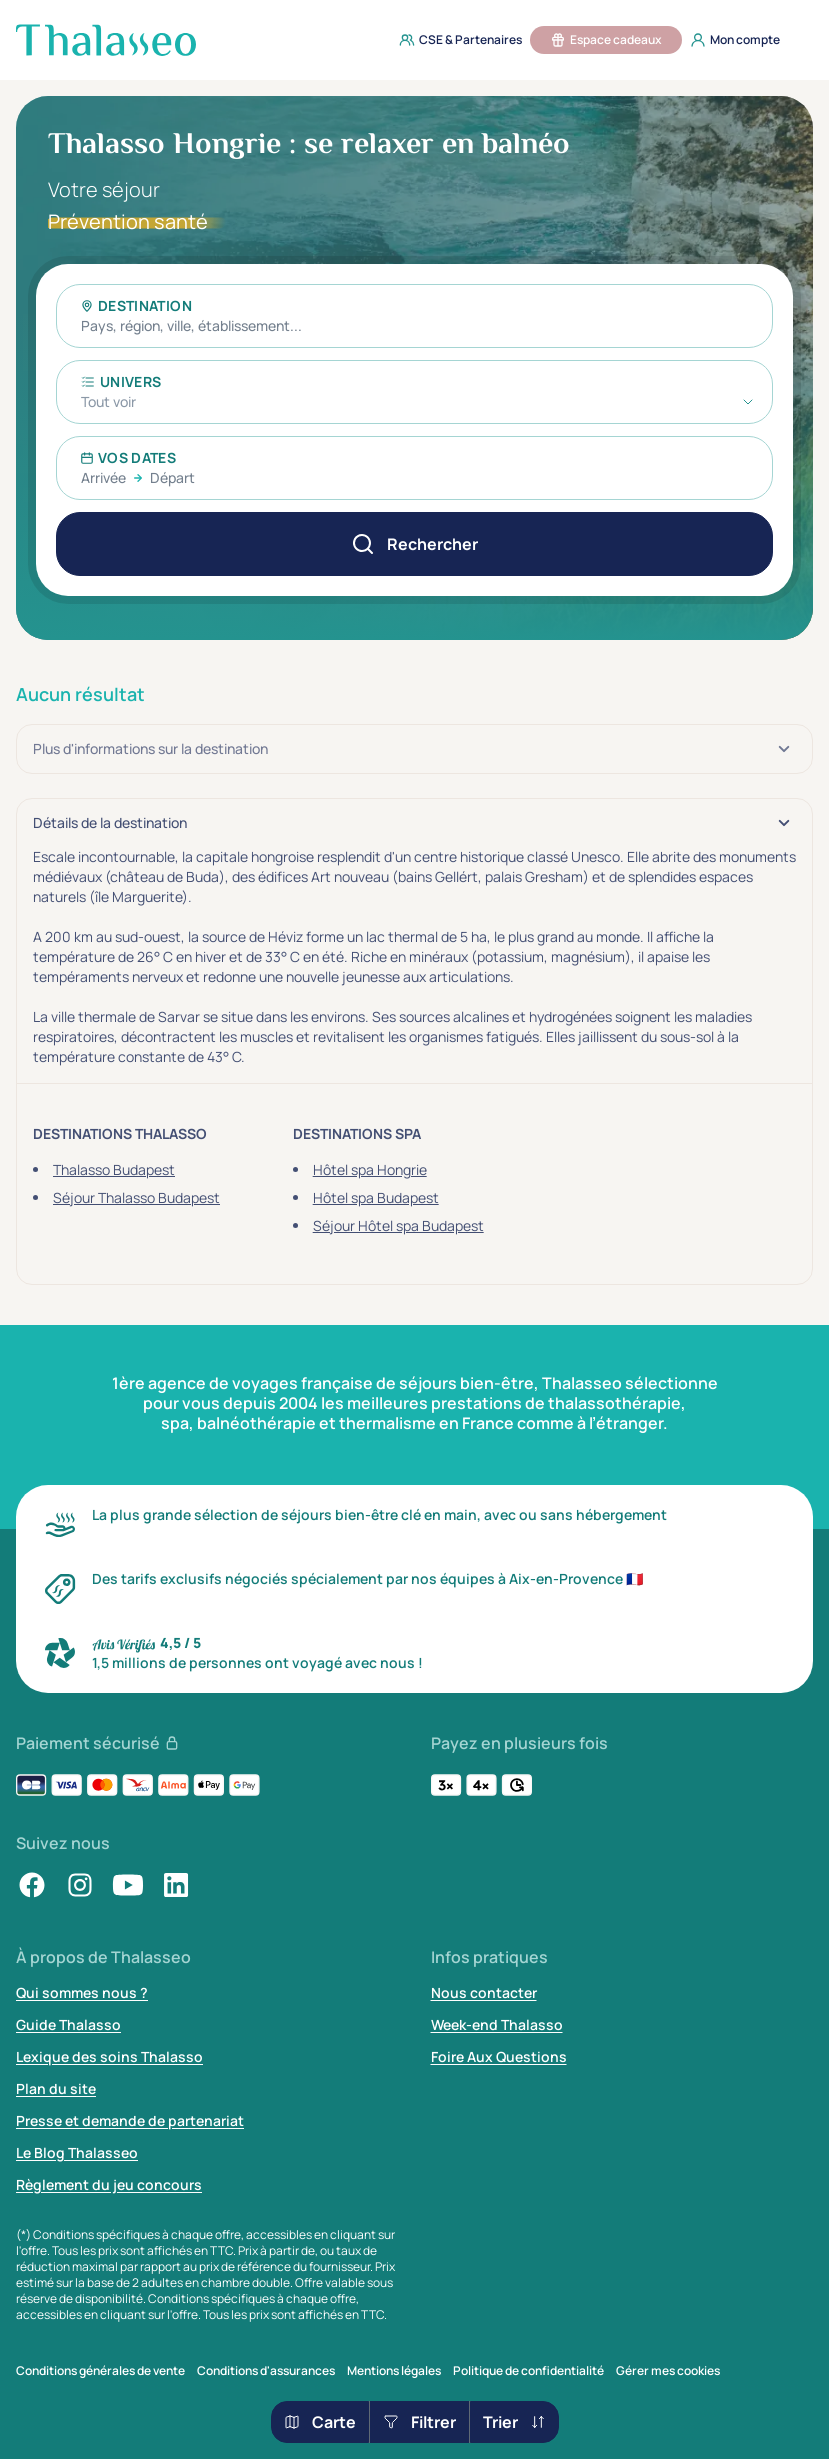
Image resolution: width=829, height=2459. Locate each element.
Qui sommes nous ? (82, 1992)
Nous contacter (484, 1992)
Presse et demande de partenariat (130, 2120)
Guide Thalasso (68, 2024)
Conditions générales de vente (100, 2371)
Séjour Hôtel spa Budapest (398, 1225)
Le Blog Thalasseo (77, 2152)
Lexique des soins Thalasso (109, 2056)
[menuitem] (454, 40)
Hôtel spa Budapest (376, 1197)
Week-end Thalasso (497, 2024)
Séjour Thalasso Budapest (136, 1197)
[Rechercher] (414, 544)
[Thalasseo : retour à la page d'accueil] (106, 40)
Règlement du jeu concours (109, 2184)
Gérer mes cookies (668, 2371)
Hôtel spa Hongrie (370, 1169)
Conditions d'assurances (266, 2371)
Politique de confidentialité (528, 2371)
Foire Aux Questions (499, 2056)
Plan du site (56, 2088)
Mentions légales (394, 2371)
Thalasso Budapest (114, 1169)
